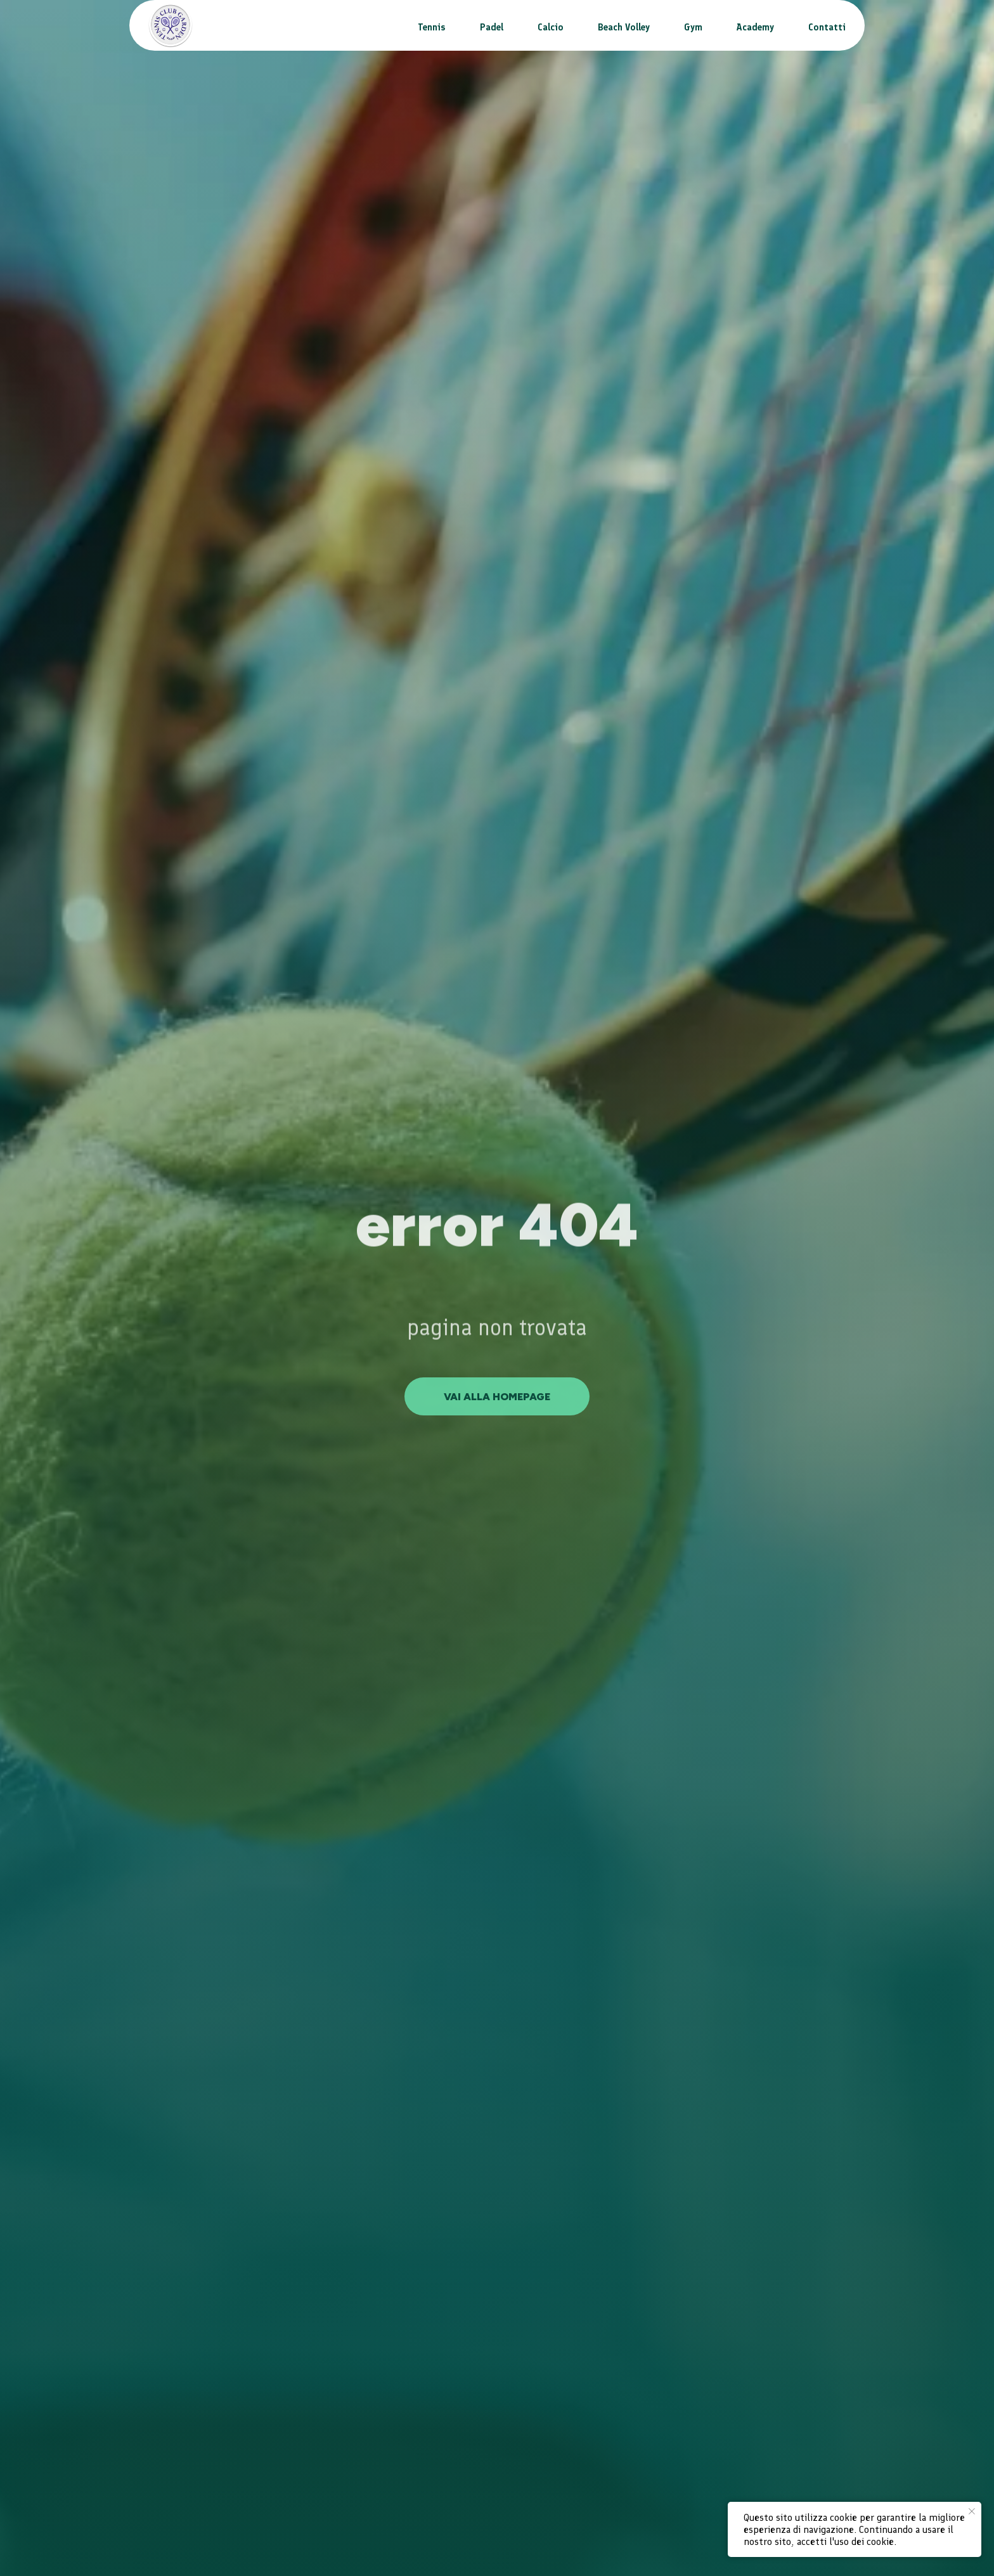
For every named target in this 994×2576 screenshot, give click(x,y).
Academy (755, 27)
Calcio (551, 27)
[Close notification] (971, 2511)
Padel (491, 27)
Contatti (827, 27)
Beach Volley (624, 27)
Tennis (432, 27)
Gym (693, 27)
